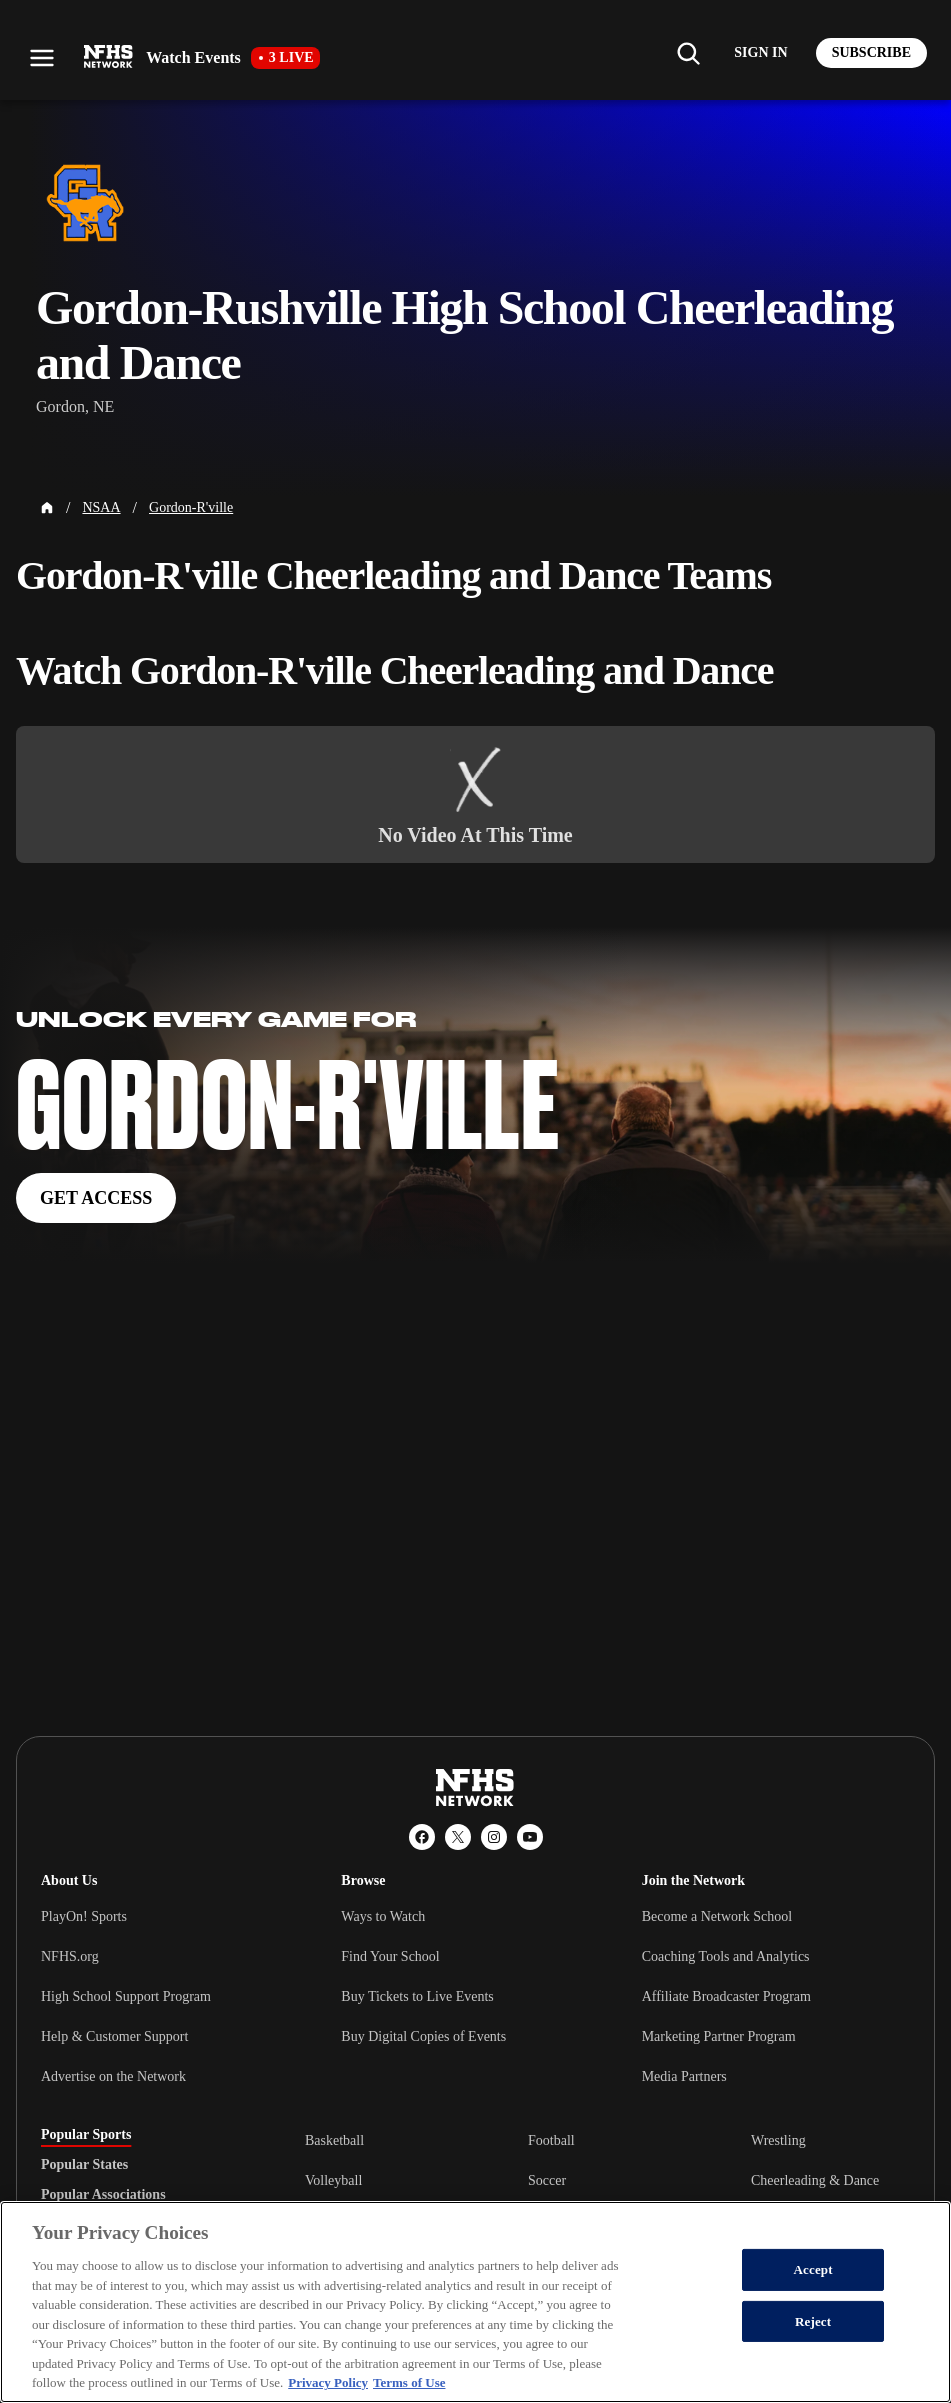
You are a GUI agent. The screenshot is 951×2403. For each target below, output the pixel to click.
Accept (813, 2269)
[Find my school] (688, 53)
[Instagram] (494, 1837)
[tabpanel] (607, 2180)
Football (551, 2140)
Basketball (334, 2140)
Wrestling (778, 2140)
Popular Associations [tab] (103, 2195)
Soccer (547, 2180)
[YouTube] (530, 1837)
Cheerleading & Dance (815, 2180)
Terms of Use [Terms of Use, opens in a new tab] (409, 2382)
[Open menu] (42, 58)
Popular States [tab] (84, 2165)
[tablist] (141, 2165)
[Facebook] (422, 1837)
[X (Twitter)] (458, 1837)
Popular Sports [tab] (86, 2135)
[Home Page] (47, 508)
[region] (475, 2302)
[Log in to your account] (760, 53)
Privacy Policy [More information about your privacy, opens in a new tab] (328, 2382)
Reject (813, 2321)
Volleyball (333, 2180)
